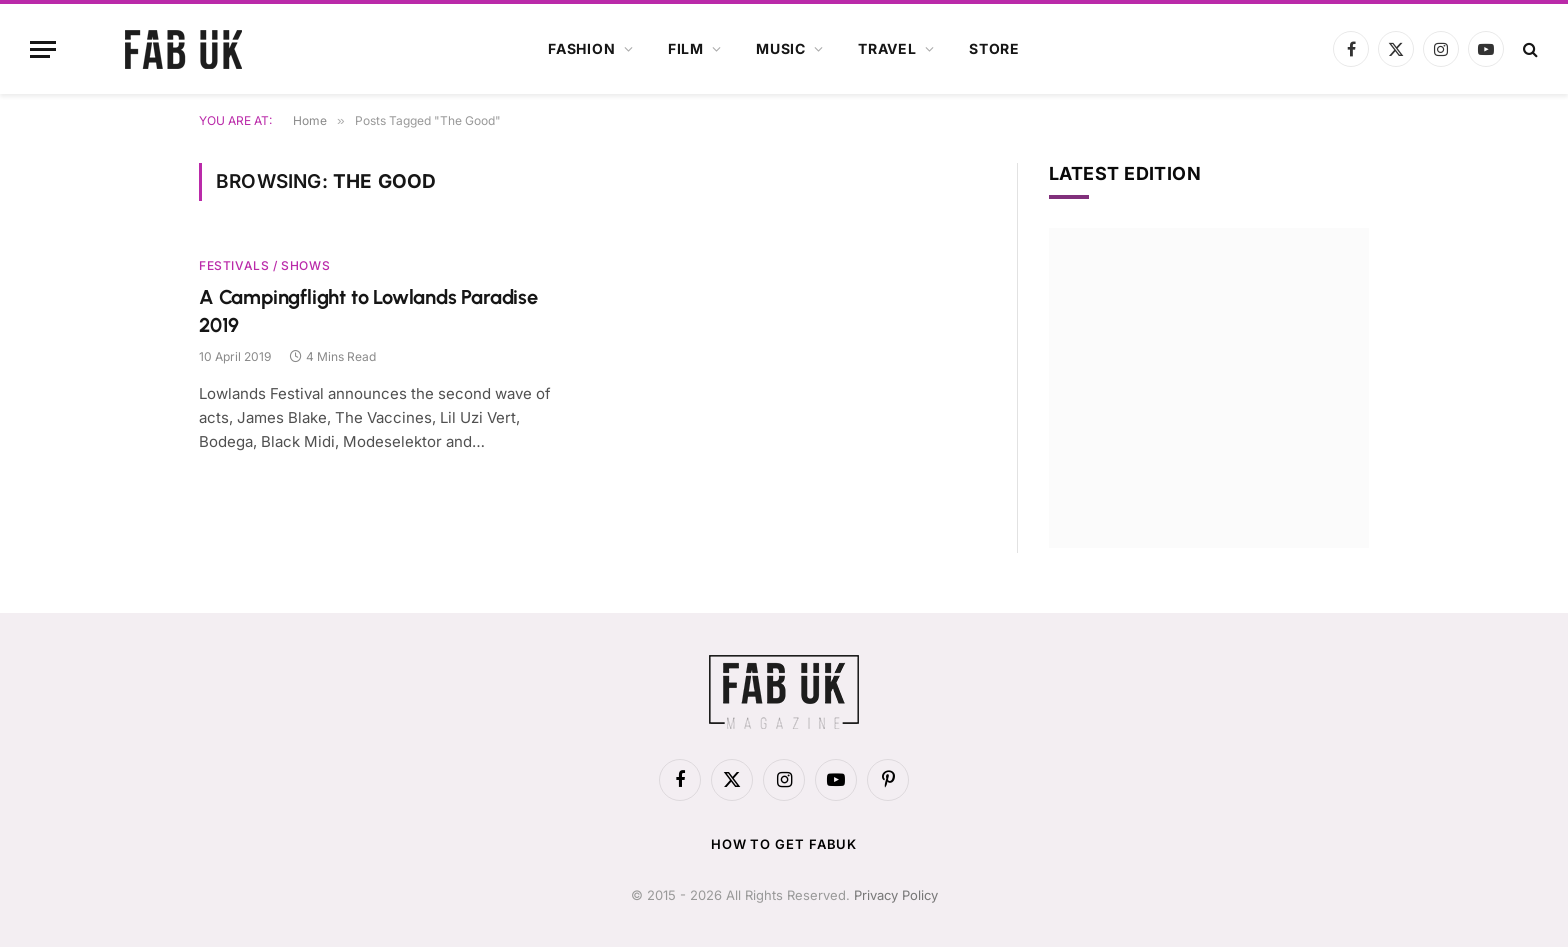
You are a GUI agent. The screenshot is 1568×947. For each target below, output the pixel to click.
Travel (887, 48)
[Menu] (43, 49)
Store (994, 48)
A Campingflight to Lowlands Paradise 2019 (368, 310)
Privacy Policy (896, 895)
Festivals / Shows (264, 265)
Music (781, 48)
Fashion (582, 48)
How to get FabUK (784, 844)
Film (686, 48)
